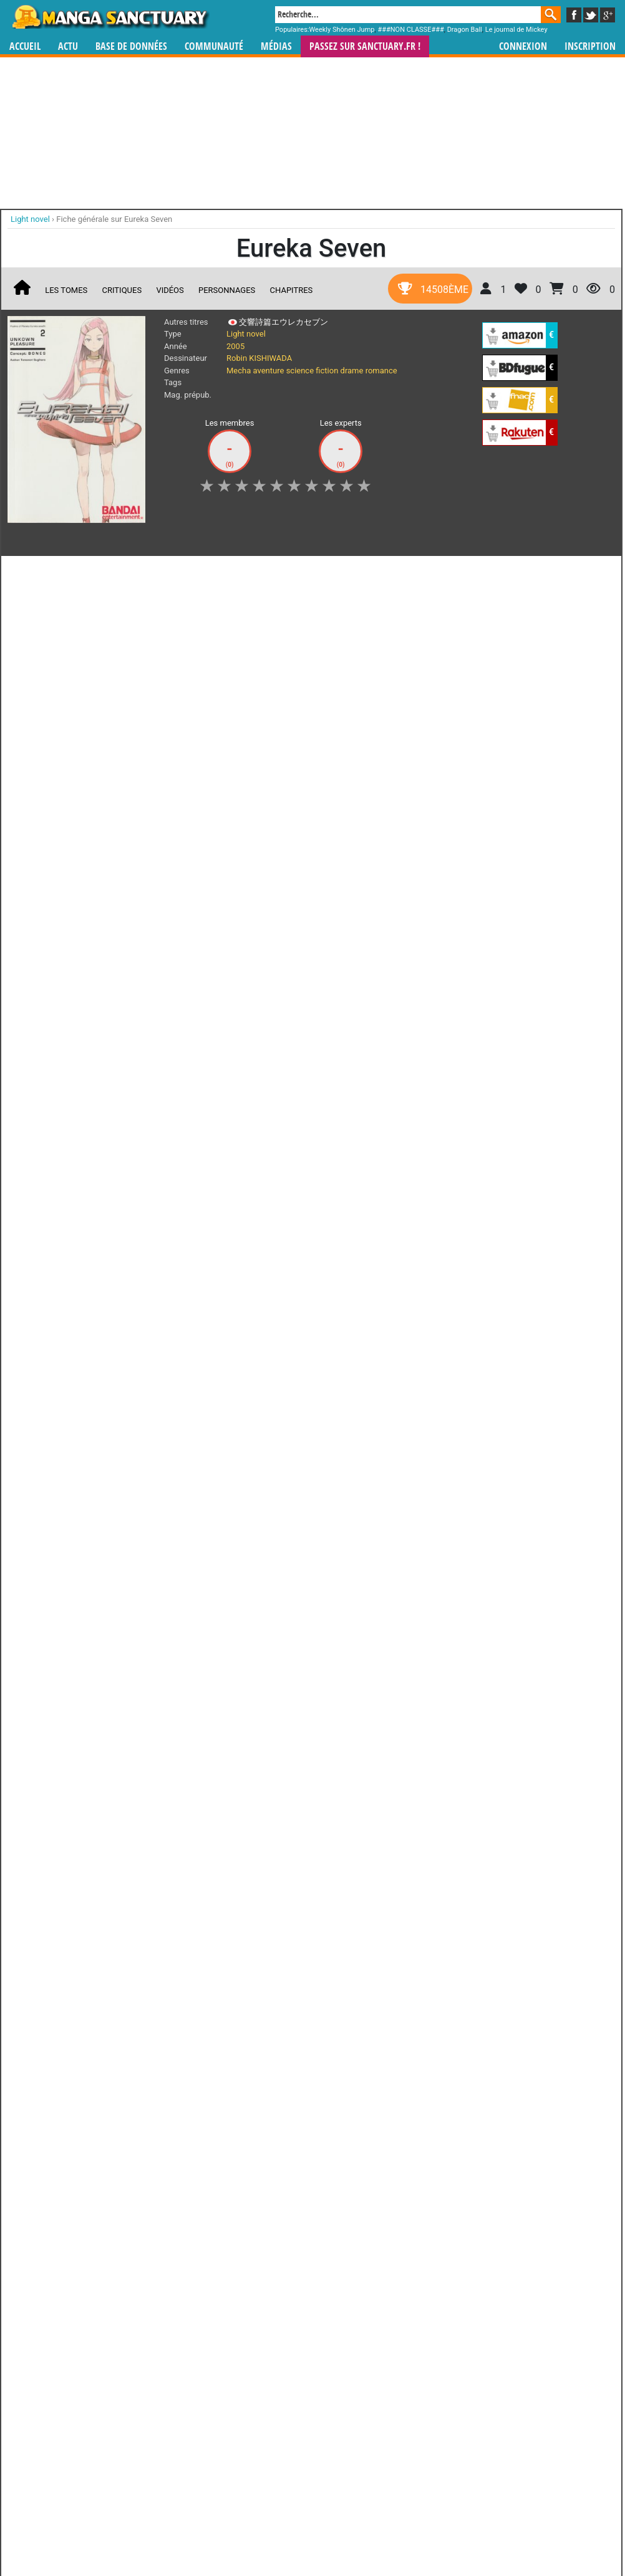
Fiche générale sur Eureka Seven (114, 219)
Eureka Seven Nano (257, 899)
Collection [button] (95, 572)
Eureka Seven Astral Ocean (355, 899)
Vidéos (169, 290)
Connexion (523, 46)
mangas (348, 1112)
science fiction (312, 370)
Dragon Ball (464, 30)
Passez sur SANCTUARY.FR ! (364, 46)
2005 (235, 346)
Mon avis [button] (273, 572)
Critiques (122, 290)
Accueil (25, 46)
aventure (268, 370)
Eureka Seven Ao (59, 893)
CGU (359, 1186)
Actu (68, 46)
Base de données (131, 46)
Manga (110, 17)
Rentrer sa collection (317, 1186)
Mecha (238, 370)
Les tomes (66, 290)
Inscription (590, 46)
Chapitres (291, 290)
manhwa (377, 1112)
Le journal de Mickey (516, 30)
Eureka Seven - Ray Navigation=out (257, 755)
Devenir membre (257, 1186)
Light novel (246, 333)
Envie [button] (220, 572)
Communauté (214, 46)
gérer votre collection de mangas (274, 1123)
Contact (382, 1186)
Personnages (226, 290)
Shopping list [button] (161, 572)
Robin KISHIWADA (259, 358)
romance (381, 370)
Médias (276, 46)
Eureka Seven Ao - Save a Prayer (158, 899)
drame (352, 370)
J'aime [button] (40, 572)
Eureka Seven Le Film (355, 749)
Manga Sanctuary (152, 1112)
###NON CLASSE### (410, 30)
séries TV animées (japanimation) (489, 1112)
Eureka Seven (60, 744)
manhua (406, 1112)
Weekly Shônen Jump (342, 30)
